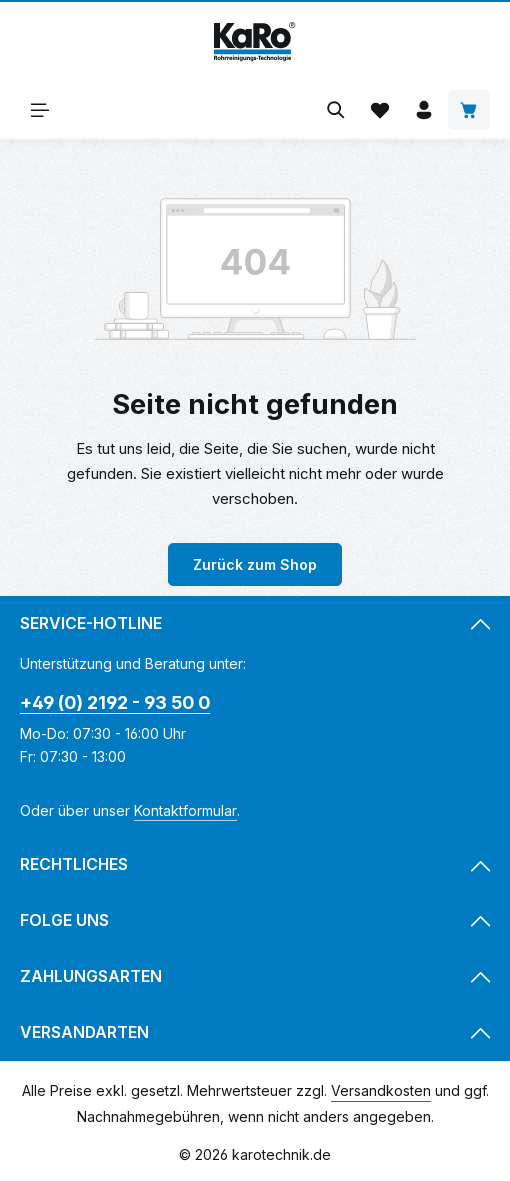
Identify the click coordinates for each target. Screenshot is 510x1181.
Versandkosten (381, 1090)
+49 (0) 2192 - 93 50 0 (115, 702)
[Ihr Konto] (424, 110)
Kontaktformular (185, 810)
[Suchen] (336, 110)
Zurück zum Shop (255, 564)
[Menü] (40, 110)
